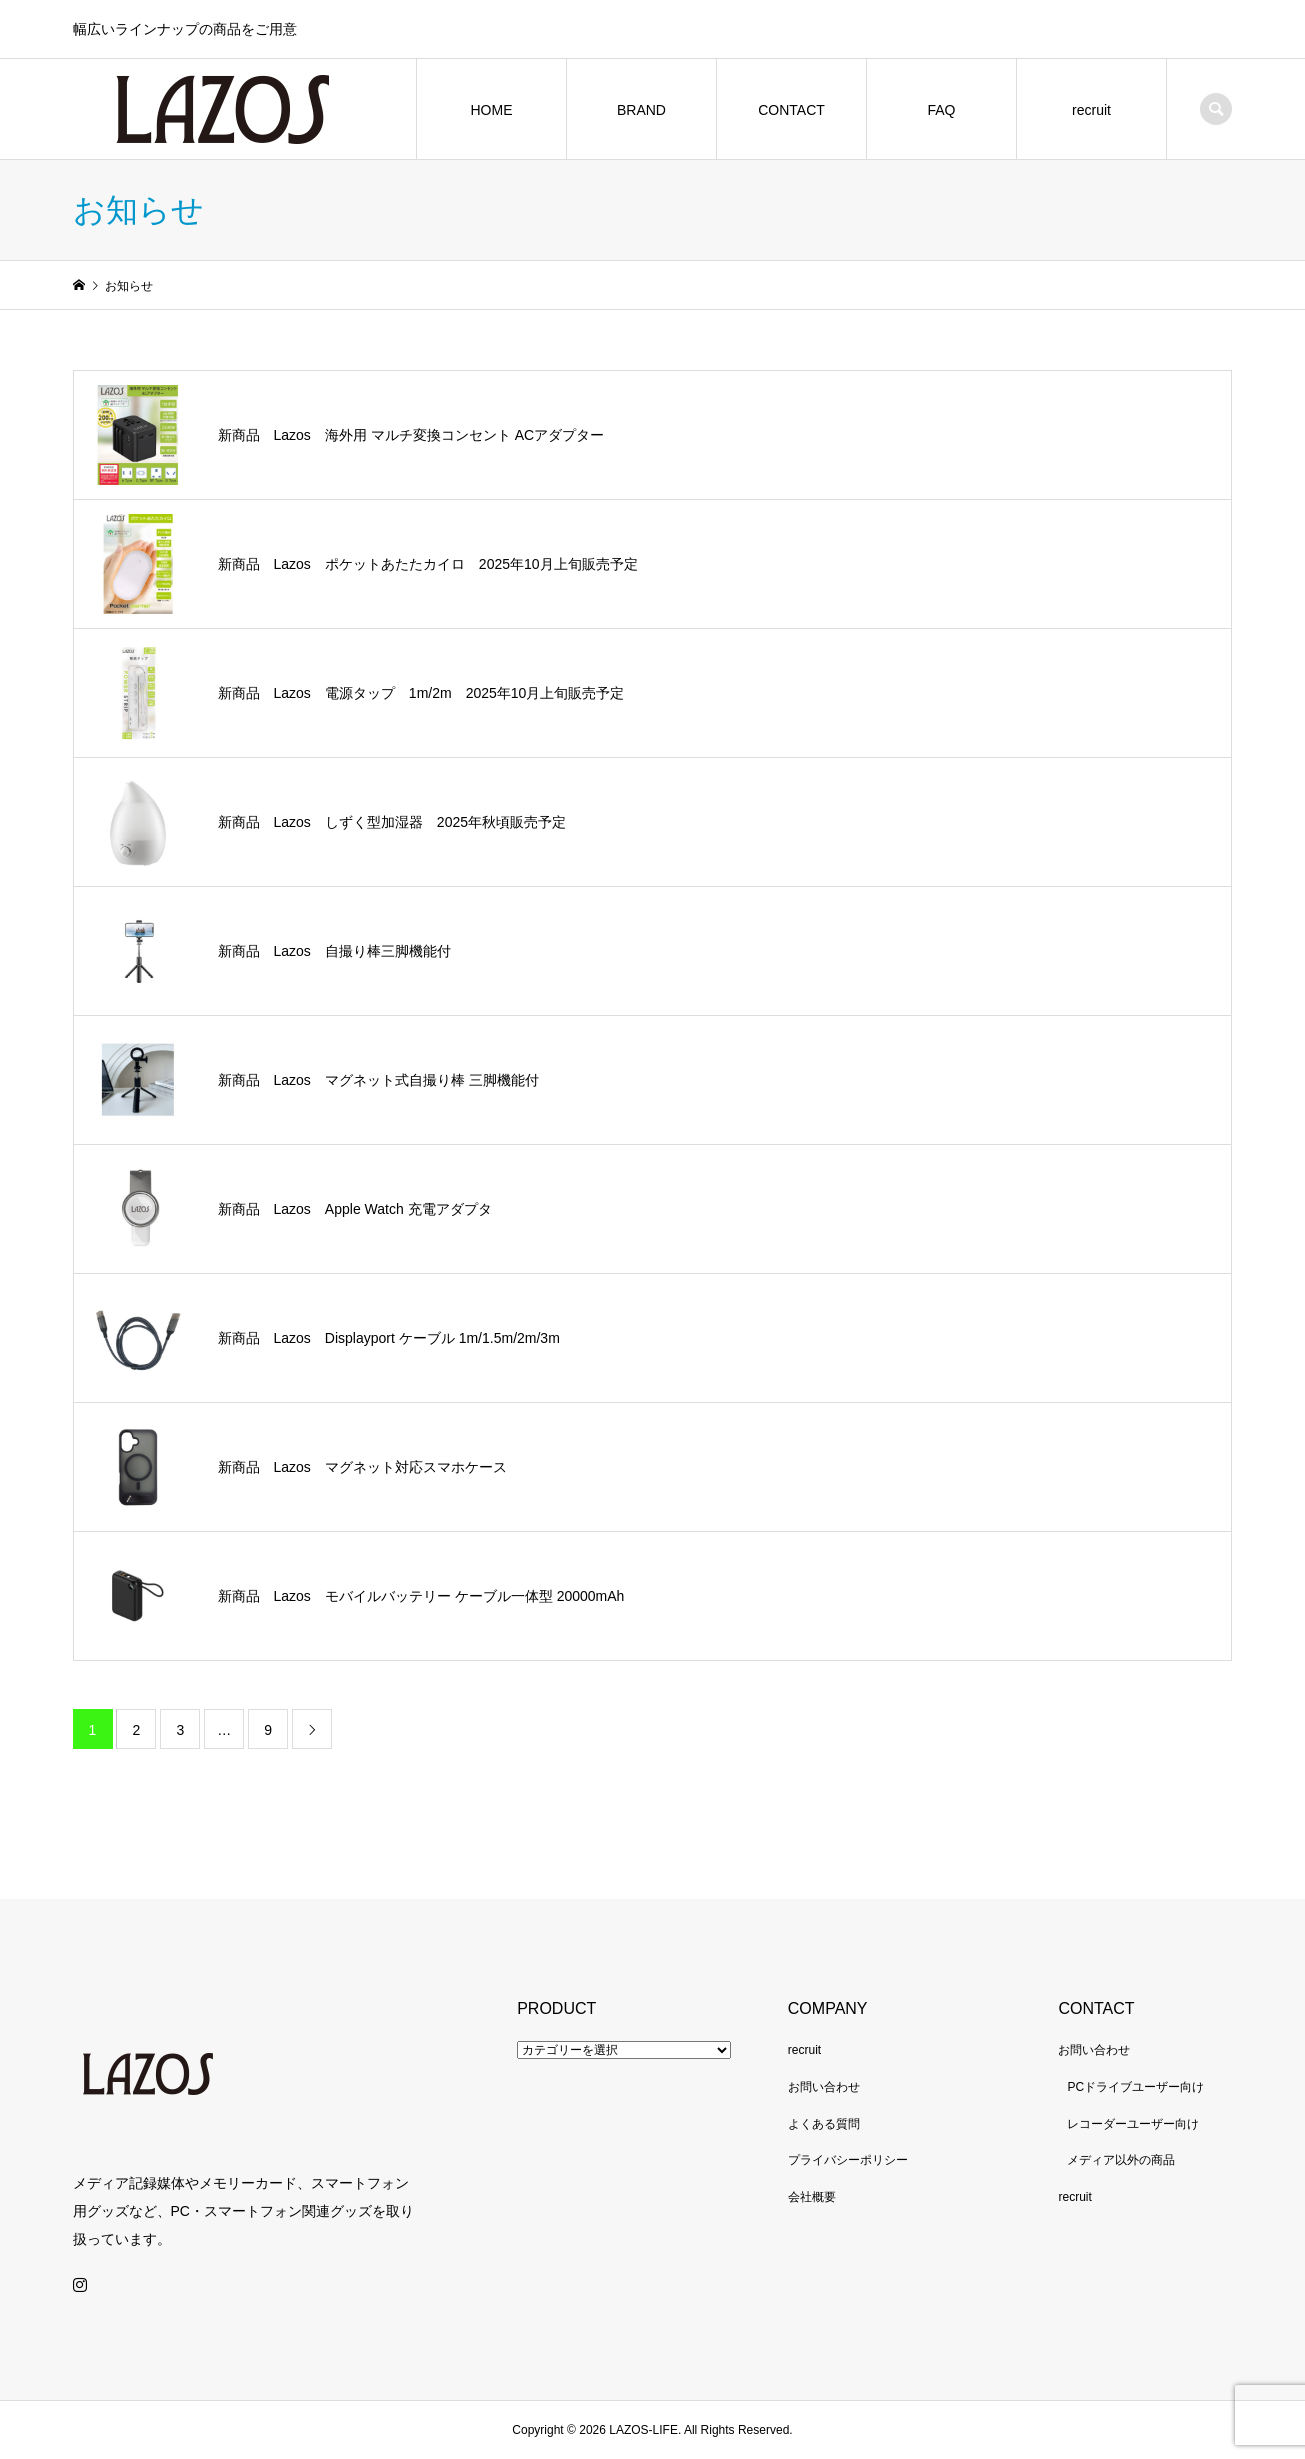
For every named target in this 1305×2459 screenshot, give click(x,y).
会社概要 (812, 2197)
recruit (1091, 110)
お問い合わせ (824, 2087)
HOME (491, 110)
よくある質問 (824, 2124)
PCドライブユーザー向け (1135, 2087)
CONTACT (791, 110)
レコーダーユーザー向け (1133, 2124)
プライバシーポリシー (848, 2160)
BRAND (641, 110)
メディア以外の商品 (1121, 2160)
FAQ (941, 110)
